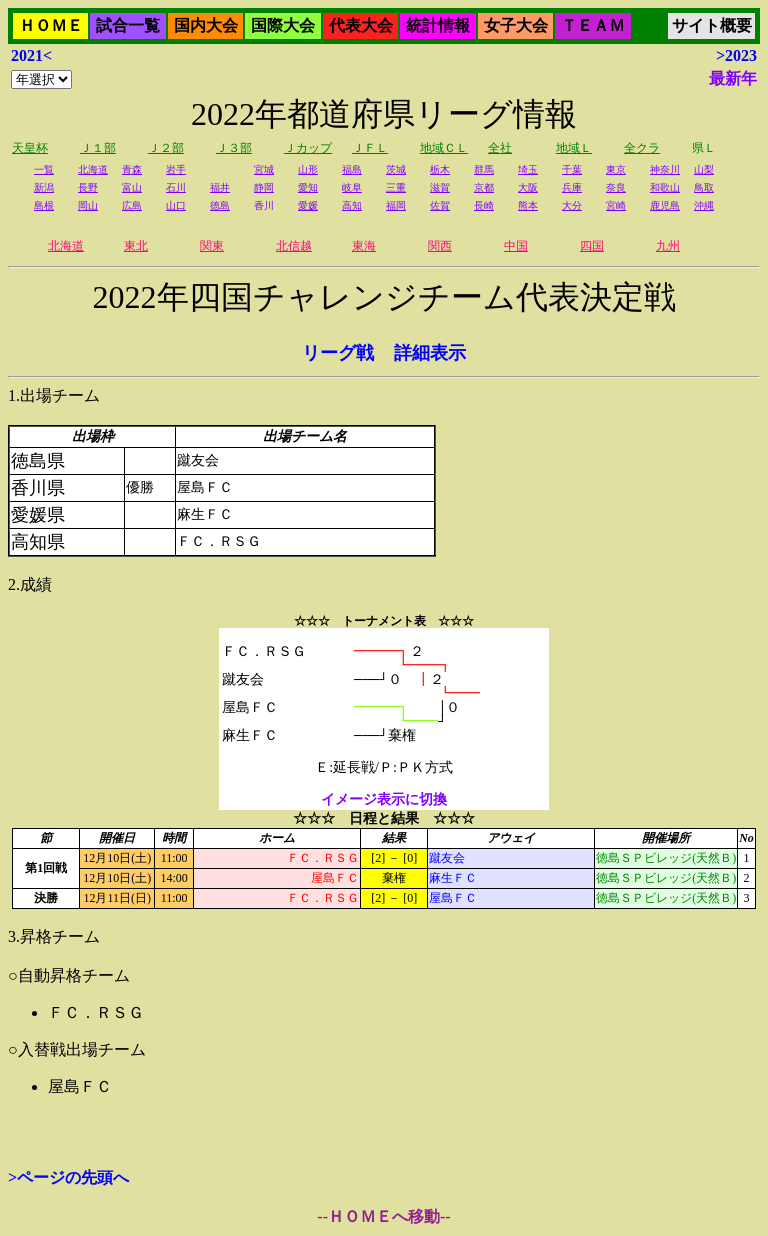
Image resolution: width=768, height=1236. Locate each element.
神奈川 (665, 169)
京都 (484, 187)
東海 (364, 246)
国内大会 (206, 25)
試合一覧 (128, 25)
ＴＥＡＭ (593, 25)
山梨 (704, 169)
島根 (44, 205)
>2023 (736, 55)
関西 (440, 246)
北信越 (294, 246)
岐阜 (352, 187)
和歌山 (665, 187)
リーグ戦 (338, 353)
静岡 (264, 187)
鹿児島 (665, 205)
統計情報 (438, 25)
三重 (396, 187)
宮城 (264, 169)
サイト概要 (712, 25)
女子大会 (516, 25)
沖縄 (704, 205)
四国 (592, 246)
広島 (132, 205)
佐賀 (440, 205)
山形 (308, 169)
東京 (616, 169)
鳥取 (704, 187)
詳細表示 (430, 353)
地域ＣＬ (444, 148)
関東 (212, 246)
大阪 (528, 187)
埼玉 (528, 169)
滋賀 (440, 187)
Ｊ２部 (166, 148)
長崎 (484, 205)
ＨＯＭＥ (51, 25)
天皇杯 (30, 148)
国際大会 (283, 25)
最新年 (733, 78)
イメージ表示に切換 (384, 799)
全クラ (642, 148)
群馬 (484, 169)
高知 (352, 205)
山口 (176, 205)
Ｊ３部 (234, 148)
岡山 (88, 205)
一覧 (44, 169)
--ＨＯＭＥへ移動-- (383, 1216)
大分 (572, 205)
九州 (668, 246)
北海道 (93, 169)
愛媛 (308, 205)
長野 (88, 187)
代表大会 (361, 25)
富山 (132, 187)
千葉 (572, 169)
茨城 (396, 169)
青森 (132, 169)
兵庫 (572, 187)
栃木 (440, 169)
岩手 (176, 169)
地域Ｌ (574, 148)
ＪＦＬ (370, 148)
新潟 (44, 187)
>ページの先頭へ (68, 1177)
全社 (500, 148)
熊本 (528, 205)
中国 (516, 246)
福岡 (396, 205)
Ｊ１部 (98, 148)
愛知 (308, 187)
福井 (220, 187)
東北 (136, 246)
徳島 (220, 205)
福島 (352, 169)
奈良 (616, 187)
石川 (176, 187)
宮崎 (616, 205)
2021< (31, 55)
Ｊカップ (308, 148)
